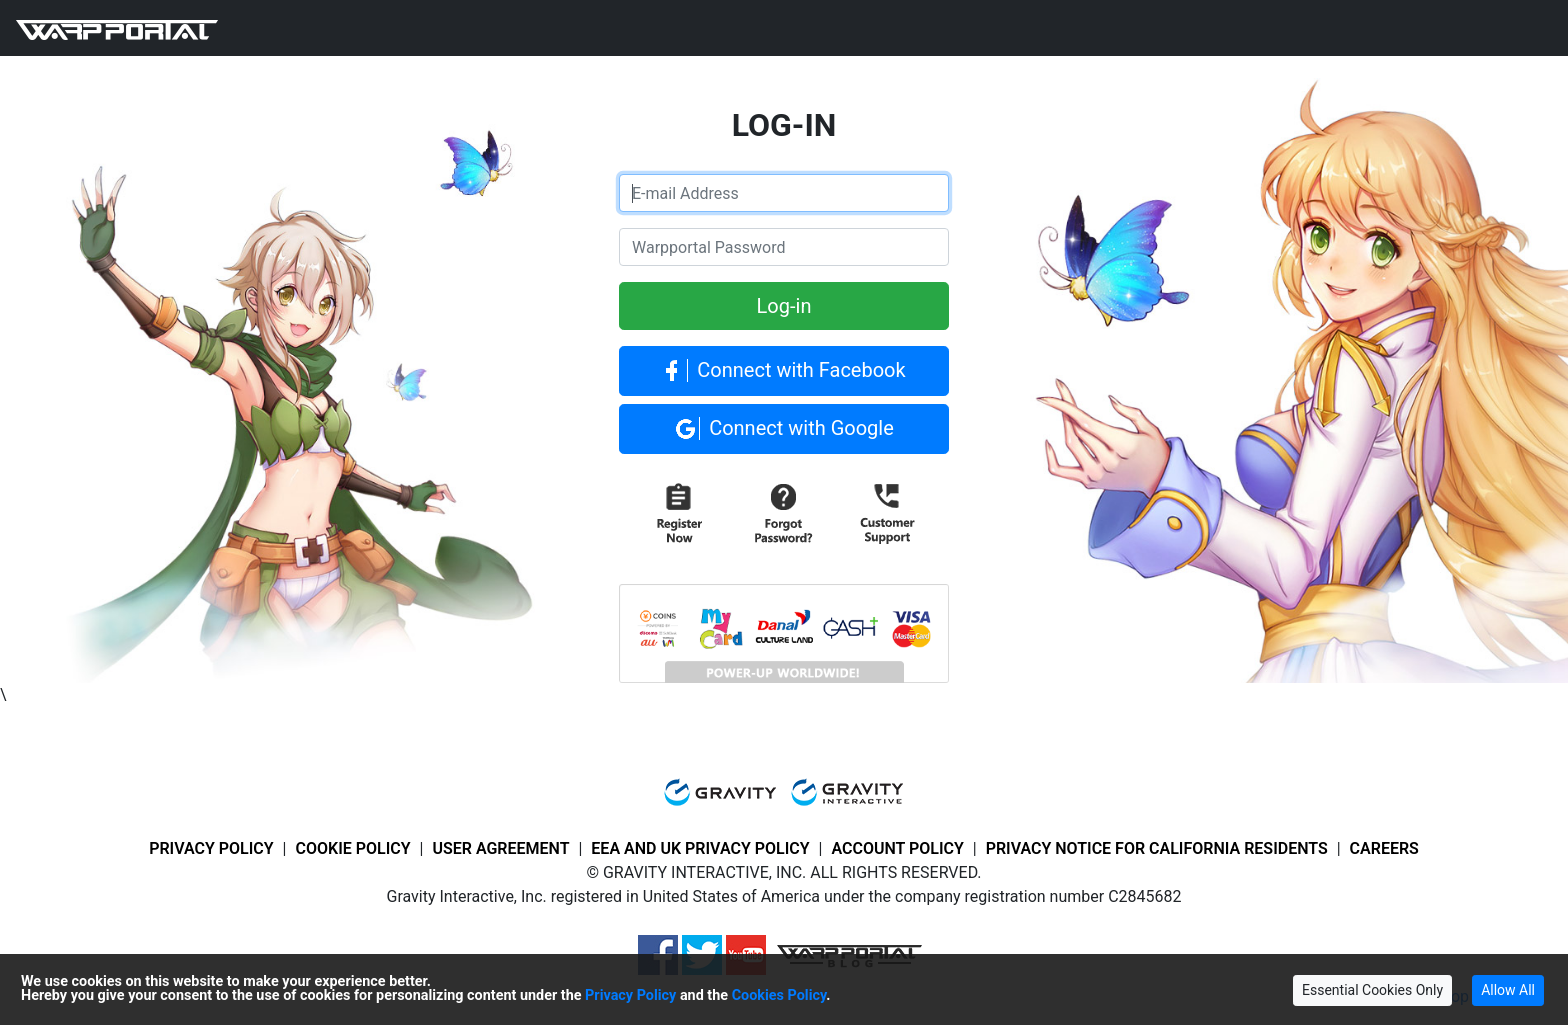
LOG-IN (741, 27)
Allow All (1508, 990)
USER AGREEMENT (500, 848)
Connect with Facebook (783, 372)
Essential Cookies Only (1372, 990)
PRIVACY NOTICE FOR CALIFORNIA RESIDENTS (1157, 848)
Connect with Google (784, 430)
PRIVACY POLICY (211, 848)
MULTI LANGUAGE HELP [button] (870, 27)
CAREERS (1384, 848)
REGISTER (664, 27)
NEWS (339, 27)
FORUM (404, 27)
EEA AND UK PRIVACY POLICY (700, 848)
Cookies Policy (779, 995)
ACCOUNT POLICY (897, 848)
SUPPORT (482, 27)
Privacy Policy (630, 995)
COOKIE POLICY (352, 848)
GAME (264, 27)
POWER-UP (572, 27)
